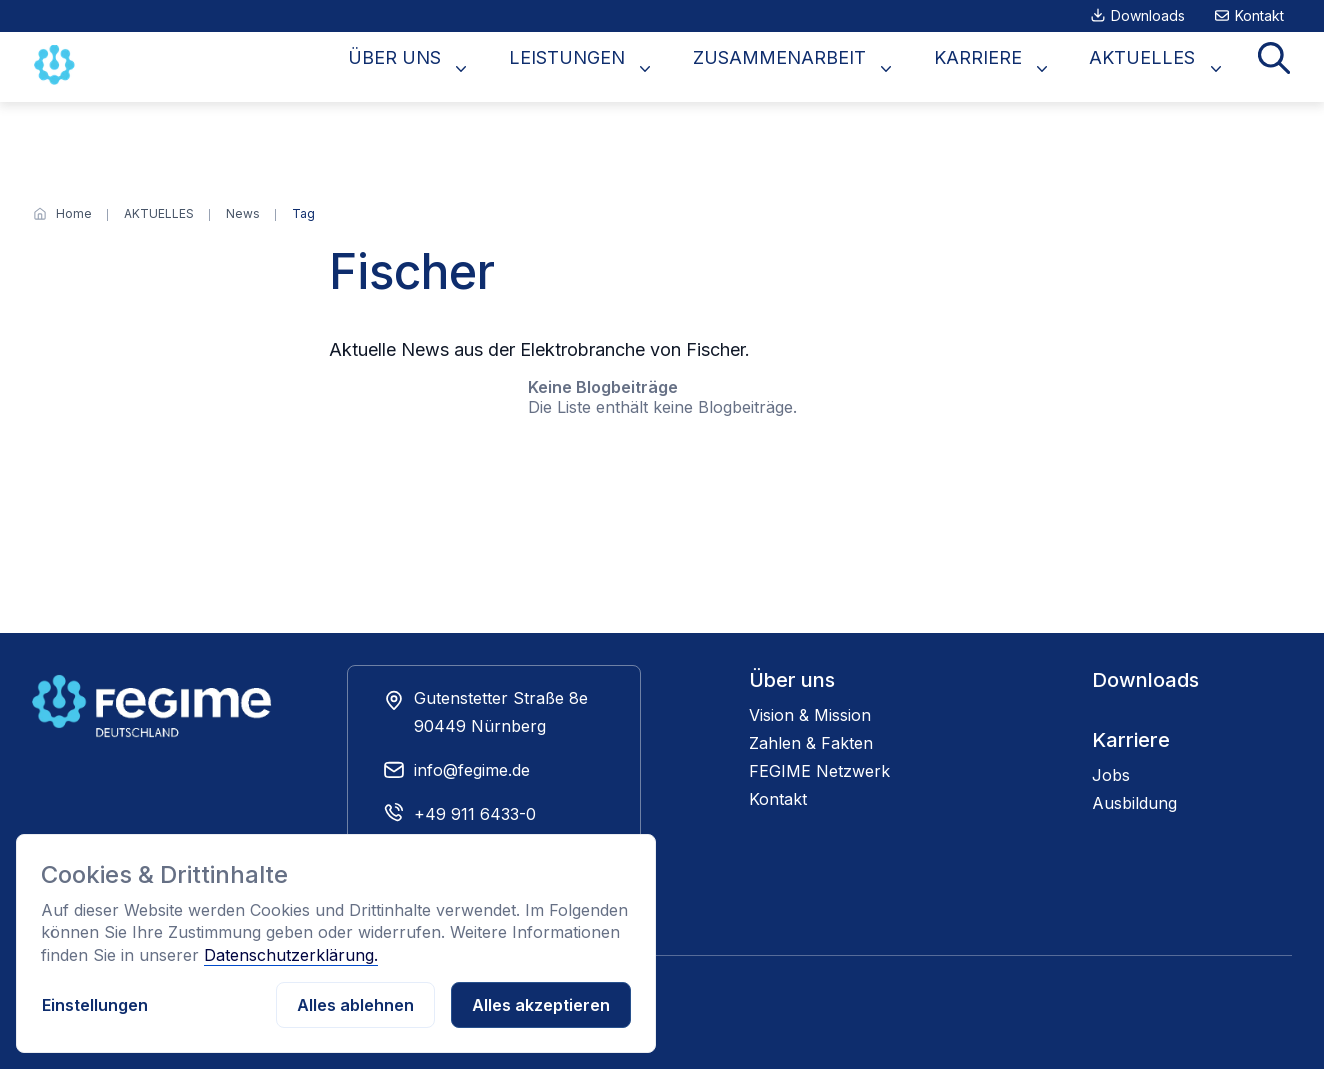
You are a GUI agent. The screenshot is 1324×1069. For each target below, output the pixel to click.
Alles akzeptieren (541, 1005)
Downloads (1148, 15)
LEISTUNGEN (636, 67)
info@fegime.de (472, 770)
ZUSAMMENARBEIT (832, 67)
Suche (1281, 67)
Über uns (792, 680)
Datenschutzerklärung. (291, 955)
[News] (243, 214)
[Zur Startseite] (57, 65)
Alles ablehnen (355, 1005)
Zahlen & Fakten (811, 743)
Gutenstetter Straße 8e (501, 698)
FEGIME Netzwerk (819, 771)
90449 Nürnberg (480, 726)
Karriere (1131, 740)
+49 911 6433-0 (475, 814)
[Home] (74, 214)
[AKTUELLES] (159, 214)
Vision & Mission (810, 715)
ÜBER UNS (479, 67)
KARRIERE (1015, 67)
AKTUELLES (1164, 67)
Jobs (1111, 775)
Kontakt (1259, 15)
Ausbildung (1134, 803)
